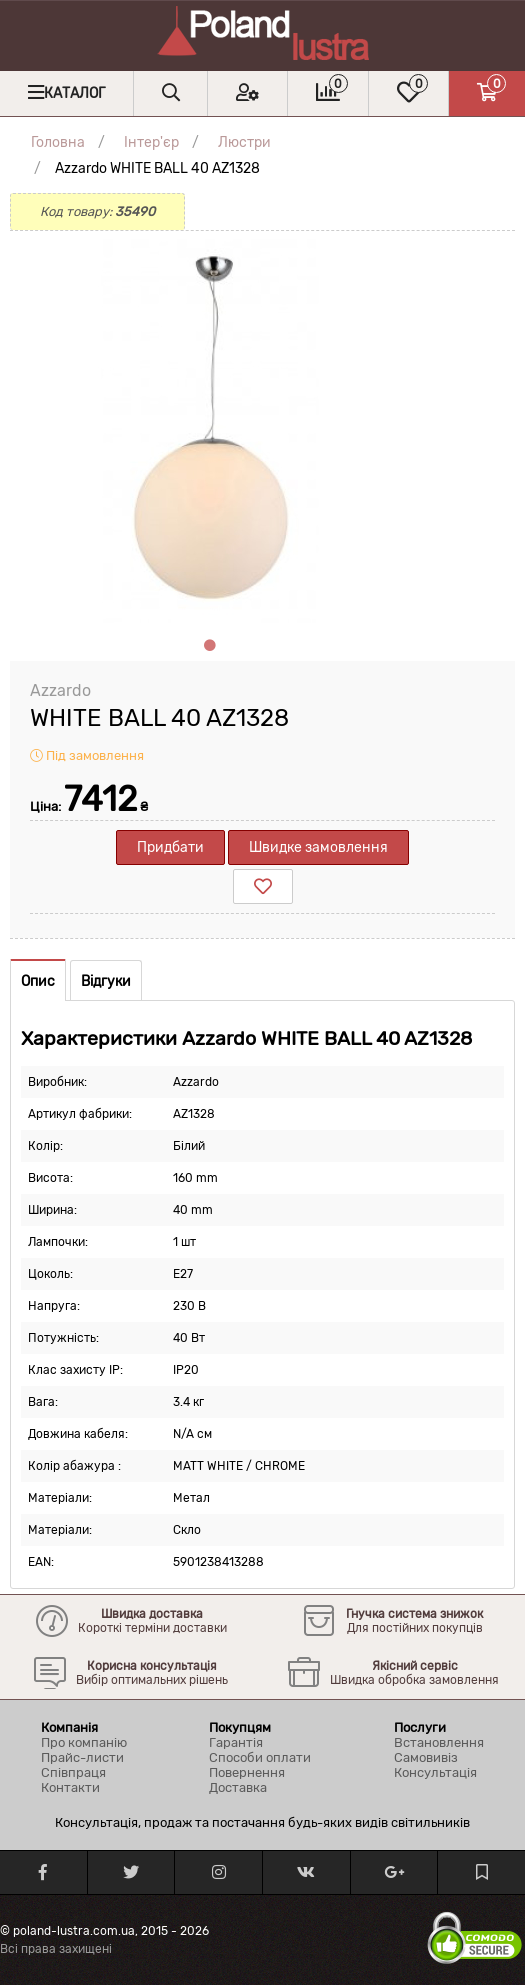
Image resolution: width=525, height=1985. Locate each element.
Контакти (70, 1787)
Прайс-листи (82, 1757)
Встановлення (439, 1742)
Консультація (435, 1772)
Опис (38, 981)
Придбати (170, 847)
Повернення (247, 1772)
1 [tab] (210, 646)
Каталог (74, 93)
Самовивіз (426, 1757)
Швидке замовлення (318, 847)
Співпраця (73, 1772)
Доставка (238, 1787)
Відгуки (106, 981)
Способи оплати (260, 1757)
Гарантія (236, 1742)
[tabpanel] (210, 431)
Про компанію (84, 1742)
